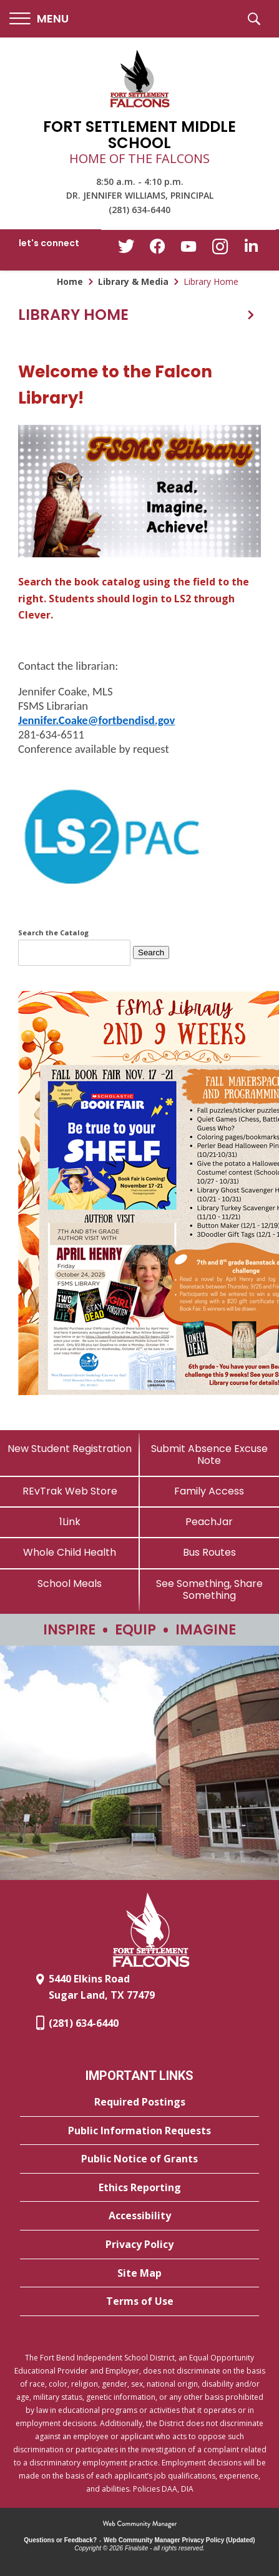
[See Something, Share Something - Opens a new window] (209, 1589)
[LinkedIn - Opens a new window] (251, 249)
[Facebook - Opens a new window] (157, 250)
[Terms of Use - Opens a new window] (139, 2301)
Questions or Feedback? (60, 2540)
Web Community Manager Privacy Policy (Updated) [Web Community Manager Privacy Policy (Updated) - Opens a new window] (179, 2540)
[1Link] (70, 1521)
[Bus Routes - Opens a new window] (209, 1552)
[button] (39, 19)
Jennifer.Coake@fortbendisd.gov (96, 720)
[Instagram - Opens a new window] (219, 250)
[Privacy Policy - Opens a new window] (139, 2244)
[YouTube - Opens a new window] (188, 249)
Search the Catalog (53, 932)
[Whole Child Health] (70, 1552)
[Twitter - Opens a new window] (126, 249)
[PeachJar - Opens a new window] (209, 1521)
